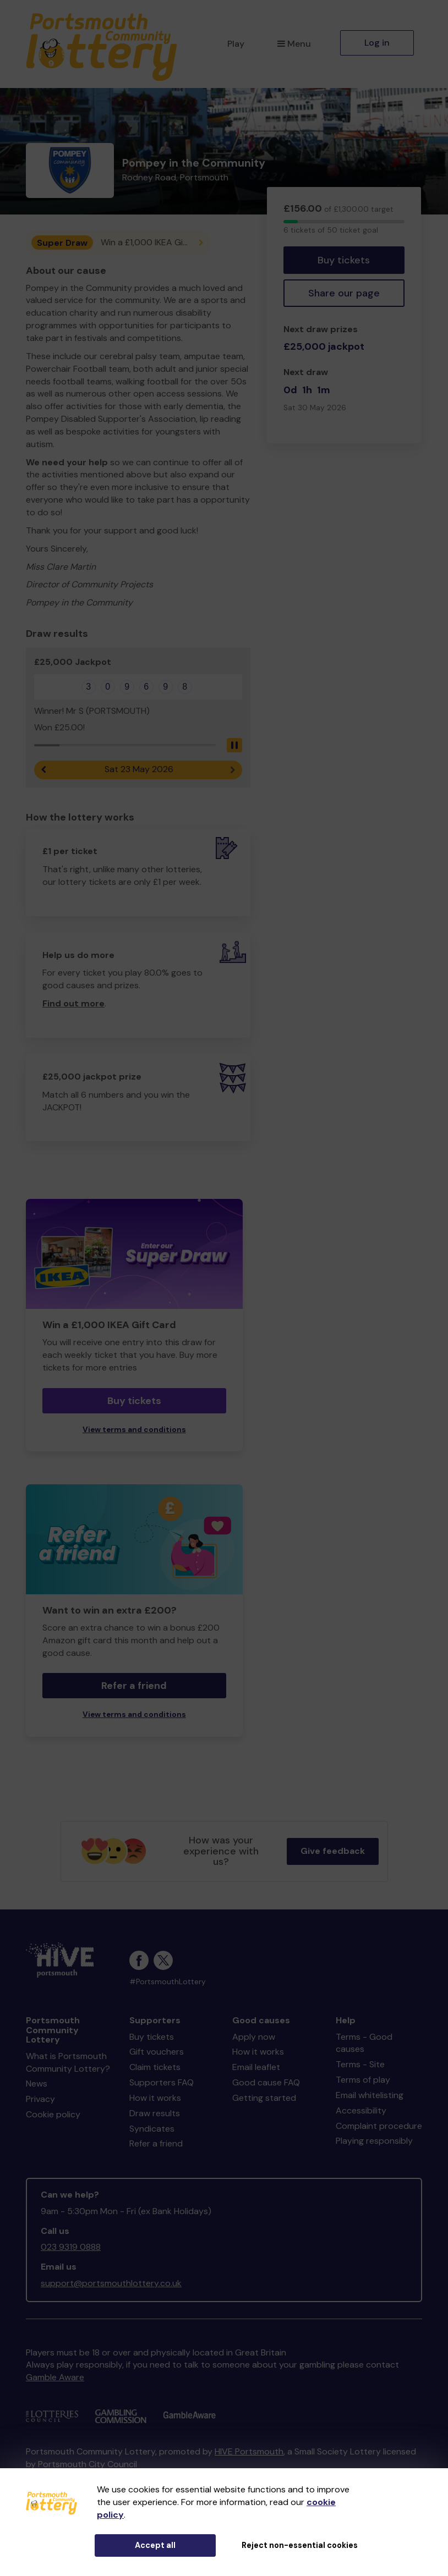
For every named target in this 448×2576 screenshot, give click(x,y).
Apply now (253, 2037)
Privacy (40, 2099)
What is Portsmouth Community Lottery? (68, 2062)
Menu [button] (294, 43)
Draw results (154, 2113)
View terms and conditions (134, 1429)
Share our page (344, 293)
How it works (155, 2098)
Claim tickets (155, 2067)
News (36, 2083)
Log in (377, 42)
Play (235, 43)
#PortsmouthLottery (167, 1981)
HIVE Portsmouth (249, 2451)
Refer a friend (134, 1685)
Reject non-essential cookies (300, 2545)
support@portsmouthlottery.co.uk (111, 2283)
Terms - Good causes (364, 2043)
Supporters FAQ (161, 2082)
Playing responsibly (374, 2140)
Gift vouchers (156, 2051)
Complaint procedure (379, 2126)
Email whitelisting (369, 2095)
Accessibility (361, 2110)
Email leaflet (256, 2067)
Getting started (264, 2098)
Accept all (155, 2545)
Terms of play (363, 2079)
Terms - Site (360, 2064)
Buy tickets (344, 260)
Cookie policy (53, 2114)
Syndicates (151, 2128)
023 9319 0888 (71, 2247)
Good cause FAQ (266, 2082)
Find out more (73, 1003)
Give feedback (333, 1851)
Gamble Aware (55, 2377)
